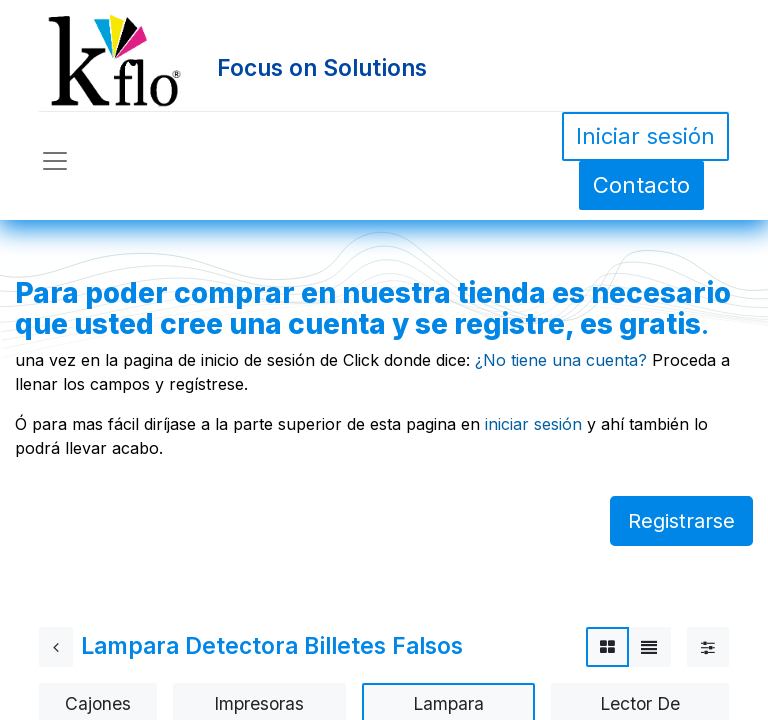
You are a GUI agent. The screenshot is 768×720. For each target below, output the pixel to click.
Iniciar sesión (645, 136)
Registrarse (681, 521)
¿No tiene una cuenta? (561, 360)
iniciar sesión (533, 424)
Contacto (641, 185)
